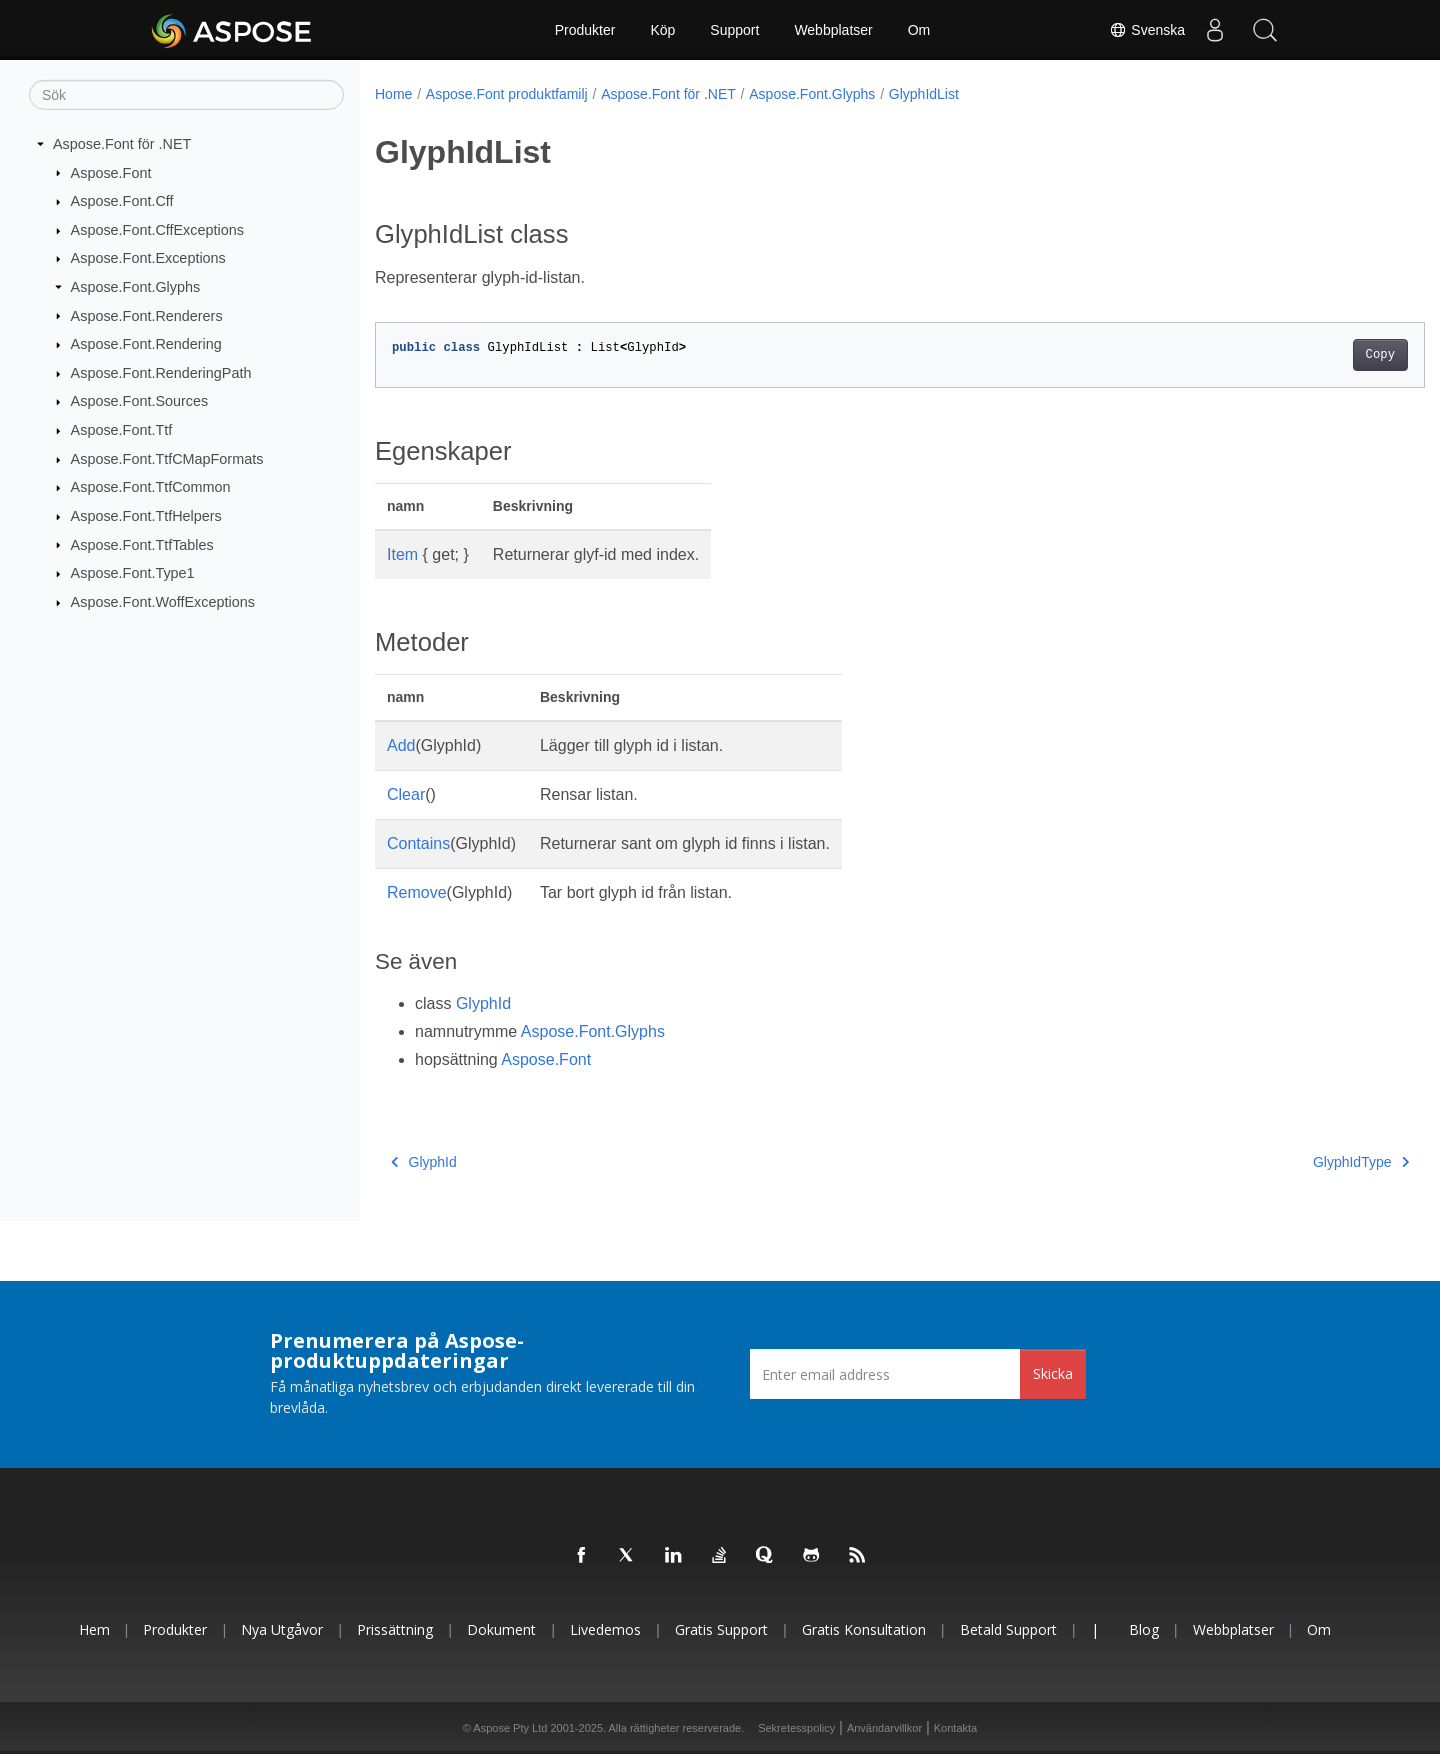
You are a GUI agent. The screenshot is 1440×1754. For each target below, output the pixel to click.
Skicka (1053, 1373)
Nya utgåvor (282, 1629)
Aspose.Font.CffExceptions (157, 230)
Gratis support (721, 1629)
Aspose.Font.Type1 (133, 573)
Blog (1144, 1629)
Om (919, 30)
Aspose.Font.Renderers (147, 315)
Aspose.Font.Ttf (122, 430)
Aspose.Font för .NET (122, 144)
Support (734, 30)
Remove (417, 892)
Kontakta (955, 1728)
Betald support (1008, 1629)
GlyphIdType (1288, 1162)
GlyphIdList (924, 94)
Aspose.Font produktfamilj (507, 94)
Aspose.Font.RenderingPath (161, 373)
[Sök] (186, 95)
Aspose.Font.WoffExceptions (163, 602)
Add (401, 745)
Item (402, 554)
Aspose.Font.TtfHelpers (146, 516)
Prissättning (395, 1629)
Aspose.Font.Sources (140, 401)
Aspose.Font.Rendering (146, 344)
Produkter (585, 30)
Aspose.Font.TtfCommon (151, 487)
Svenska (1147, 30)
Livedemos (605, 1629)
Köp (662, 30)
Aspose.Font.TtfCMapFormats (167, 459)
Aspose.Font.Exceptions (148, 258)
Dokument (501, 1629)
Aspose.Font (111, 172)
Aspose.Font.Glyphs (136, 287)
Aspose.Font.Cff (122, 201)
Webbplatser (833, 30)
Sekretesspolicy (796, 1728)
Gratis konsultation (864, 1629)
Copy (1307, 355)
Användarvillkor (884, 1728)
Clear (406, 794)
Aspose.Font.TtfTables (142, 544)
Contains (418, 843)
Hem (94, 1629)
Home (393, 94)
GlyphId (483, 1003)
